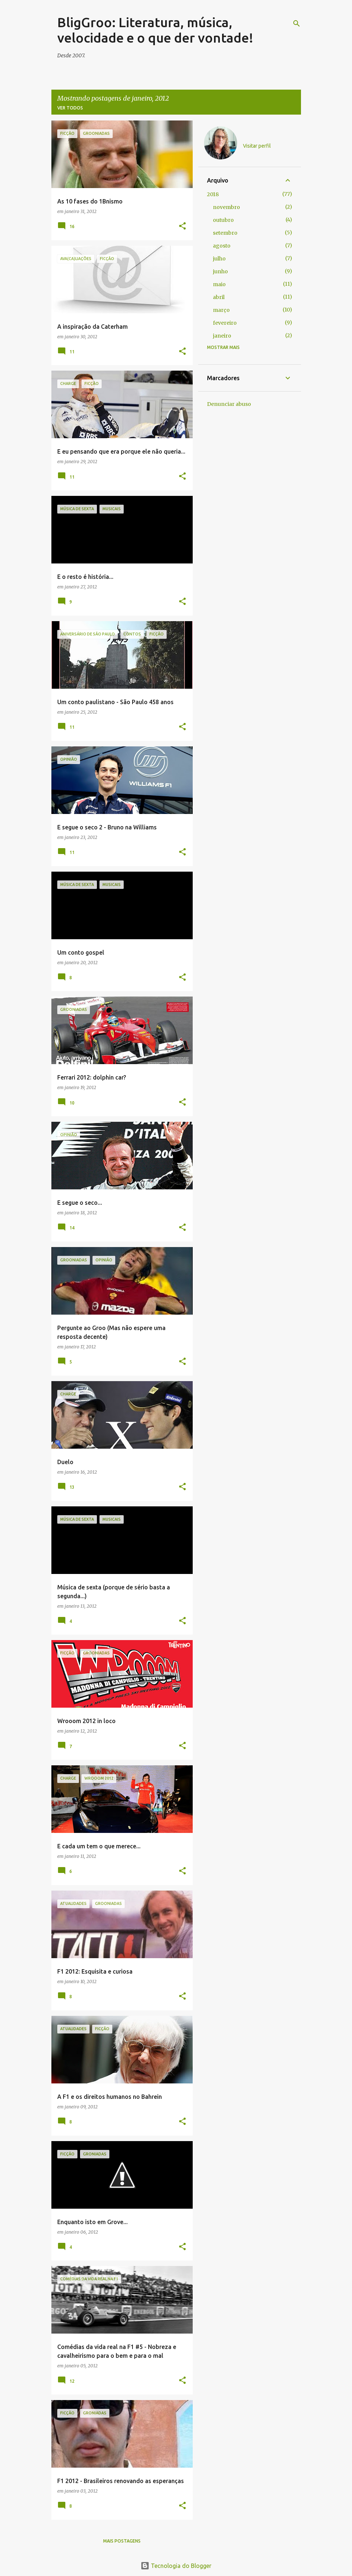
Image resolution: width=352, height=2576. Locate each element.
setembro (225, 233)
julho (219, 258)
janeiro (222, 335)
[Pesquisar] (296, 23)
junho (220, 271)
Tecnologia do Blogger (176, 2565)
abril (219, 297)
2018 (213, 194)
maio (219, 284)
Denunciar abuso (229, 404)
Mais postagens (122, 2541)
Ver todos (70, 107)
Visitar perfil (257, 146)
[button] (182, 226)
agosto (222, 245)
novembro (226, 207)
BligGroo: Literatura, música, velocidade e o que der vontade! (155, 30)
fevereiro (225, 323)
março (221, 310)
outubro (223, 220)
